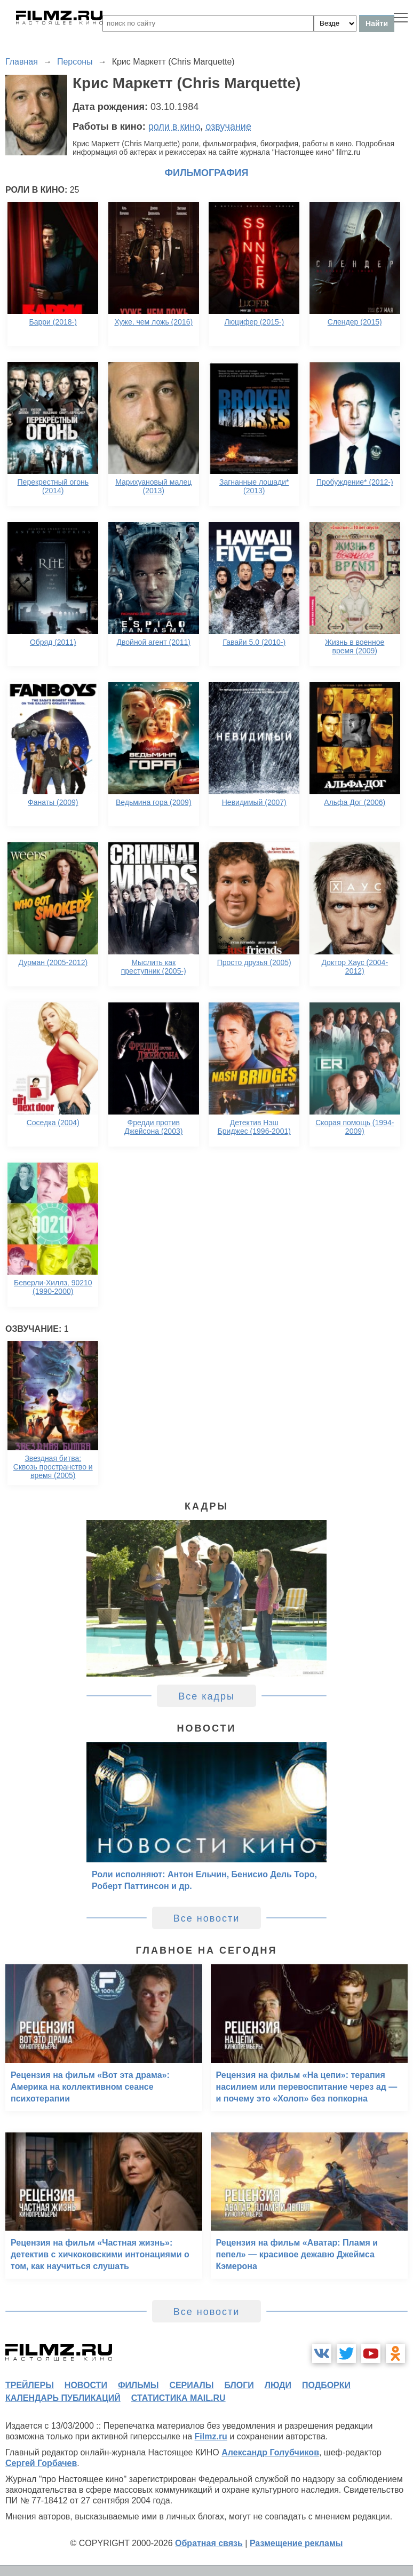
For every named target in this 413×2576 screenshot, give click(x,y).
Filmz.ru (211, 2436)
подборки (326, 2385)
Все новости (206, 1918)
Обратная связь (209, 2543)
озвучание (228, 126)
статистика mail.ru (178, 2398)
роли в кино (174, 126)
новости (86, 2385)
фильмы (138, 2385)
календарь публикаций (63, 2398)
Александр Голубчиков (270, 2452)
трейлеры (29, 2385)
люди (278, 2385)
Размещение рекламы (296, 2543)
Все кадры (206, 1696)
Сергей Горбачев (41, 2463)
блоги (238, 2385)
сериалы (191, 2385)
